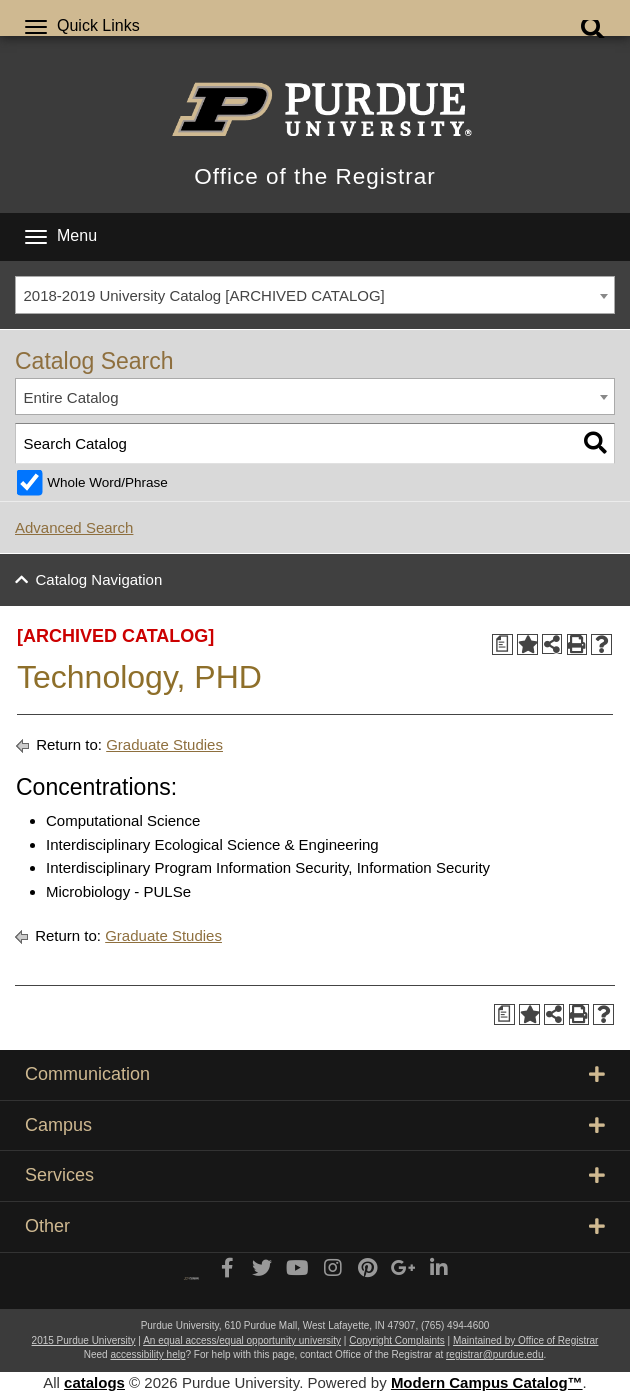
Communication (315, 1074)
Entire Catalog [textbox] (71, 397)
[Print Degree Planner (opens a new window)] (502, 644)
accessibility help (147, 1354)
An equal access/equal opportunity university (242, 1340)
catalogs (94, 1382)
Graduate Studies (164, 744)
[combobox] (315, 295)
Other (315, 1226)
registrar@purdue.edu (494, 1354)
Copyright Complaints (397, 1340)
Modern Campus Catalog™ (487, 1382)
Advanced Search (74, 527)
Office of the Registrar (314, 176)
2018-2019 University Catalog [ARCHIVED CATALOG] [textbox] (204, 295)
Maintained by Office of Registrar (525, 1340)
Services (315, 1175)
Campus (315, 1125)
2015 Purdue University (84, 1340)
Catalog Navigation (99, 579)
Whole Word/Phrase (107, 482)
